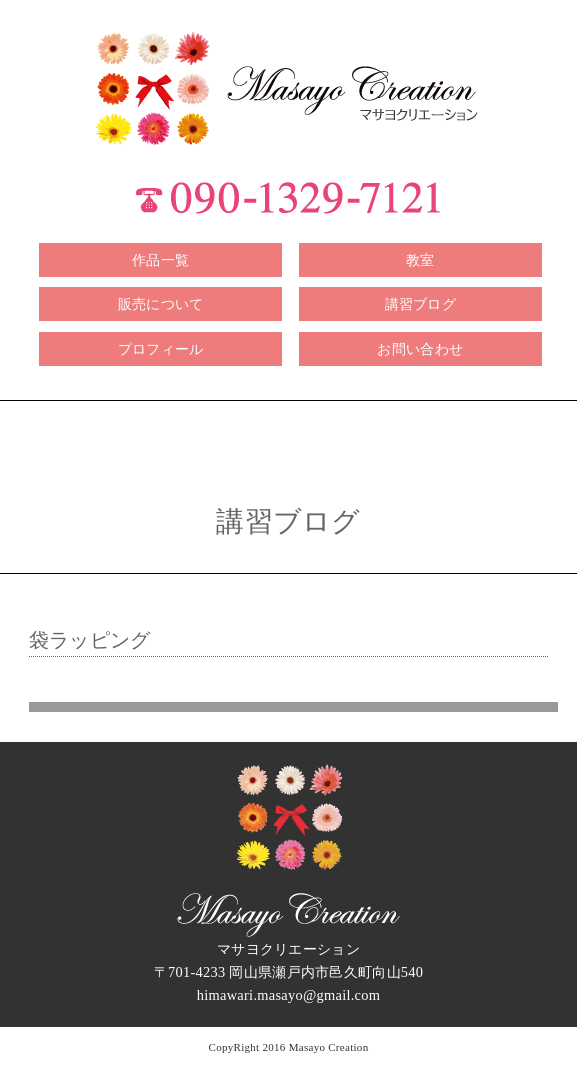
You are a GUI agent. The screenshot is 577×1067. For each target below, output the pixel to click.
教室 (420, 260)
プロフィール (161, 349)
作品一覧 (160, 260)
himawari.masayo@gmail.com (289, 995)
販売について (161, 304)
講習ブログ (420, 304)
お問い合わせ (420, 349)
